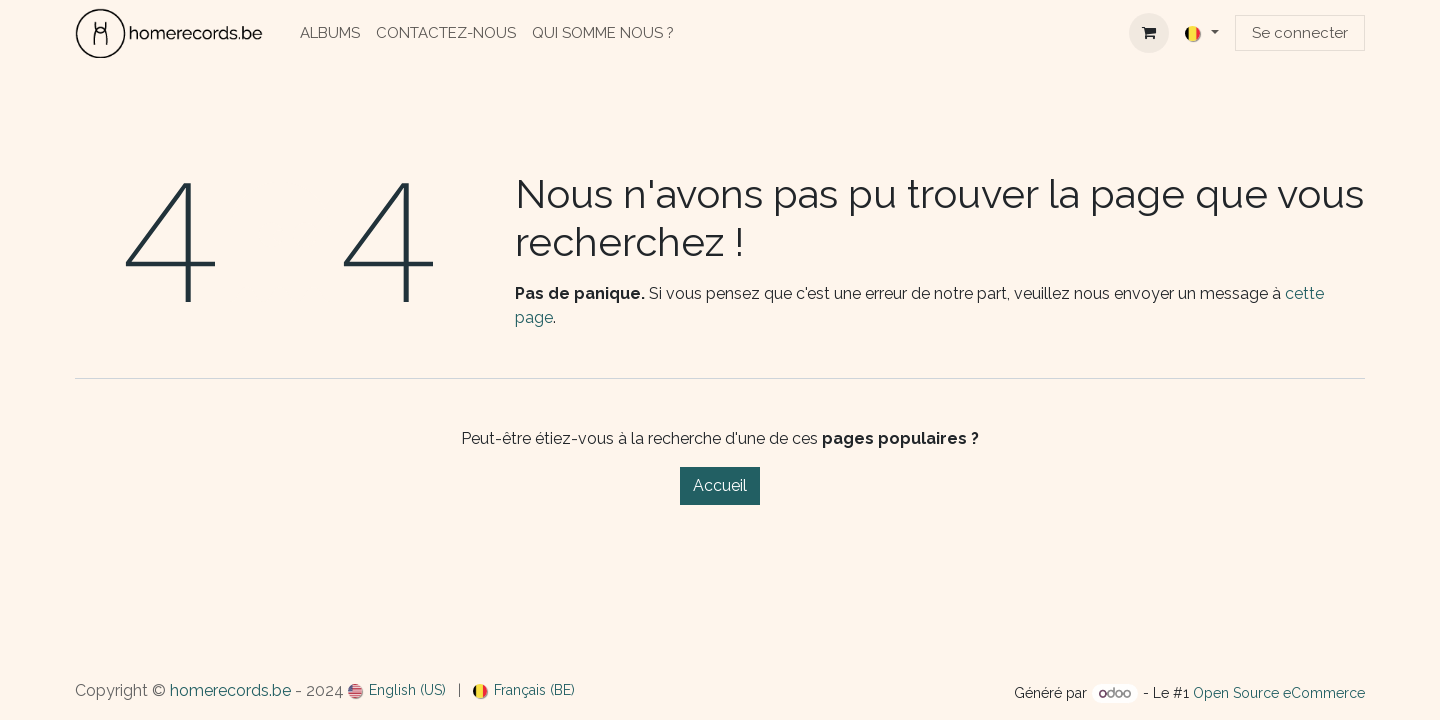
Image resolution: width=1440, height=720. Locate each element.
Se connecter (1300, 33)
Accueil (720, 485)
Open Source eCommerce (1279, 693)
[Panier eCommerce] (1149, 33)
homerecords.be (230, 690)
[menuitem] (330, 33)
